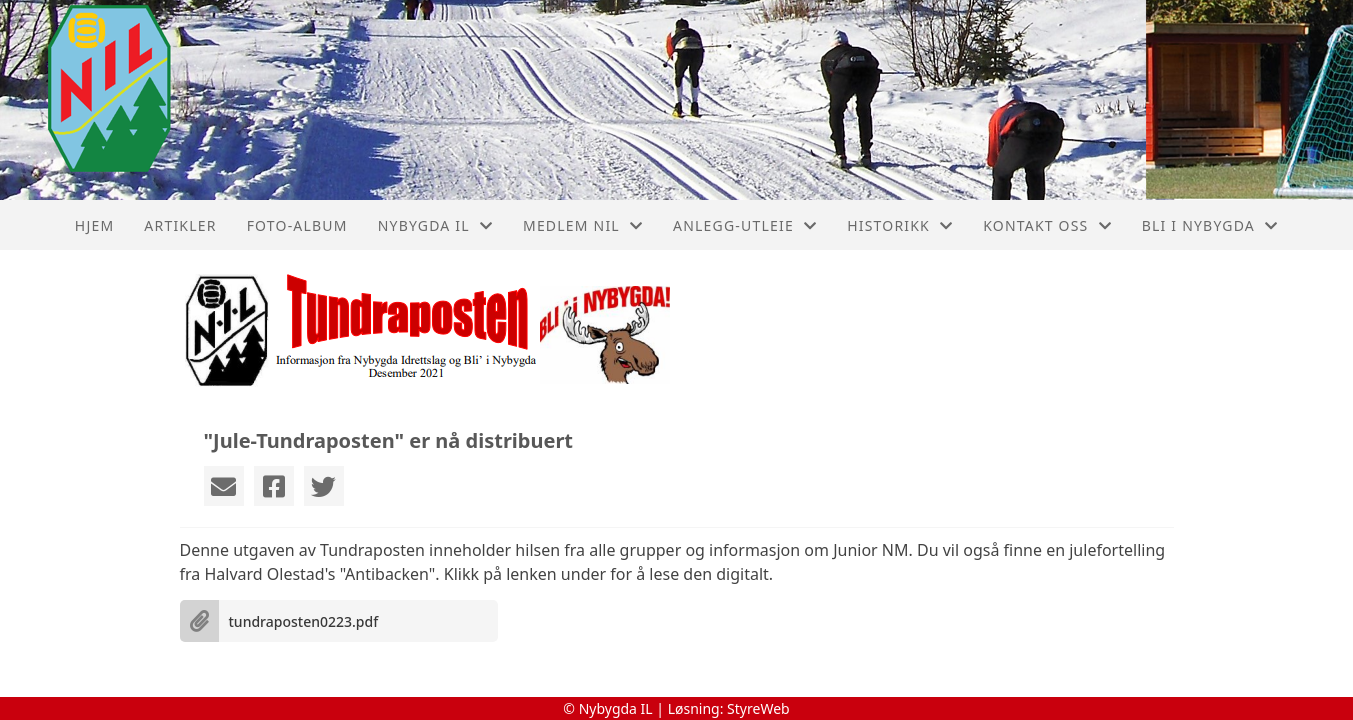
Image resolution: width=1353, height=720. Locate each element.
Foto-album (297, 225)
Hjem (94, 225)
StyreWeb (758, 708)
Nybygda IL (435, 225)
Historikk (900, 225)
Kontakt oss (1047, 225)
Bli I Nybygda (1210, 225)
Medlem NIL (583, 225)
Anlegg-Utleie (745, 225)
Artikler (180, 225)
